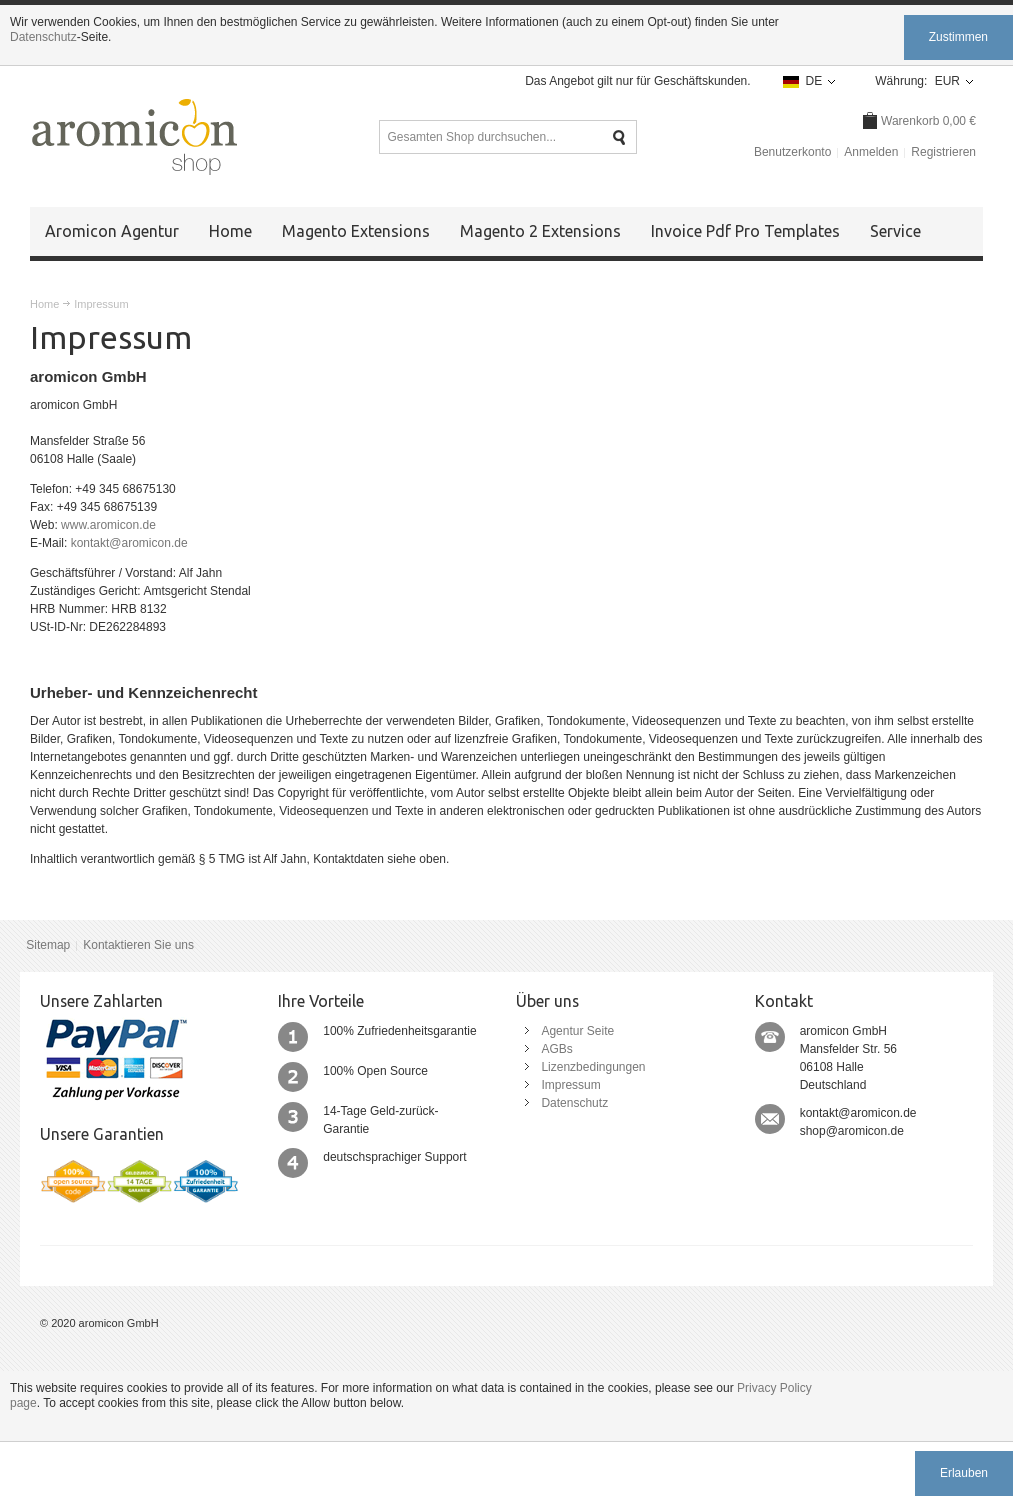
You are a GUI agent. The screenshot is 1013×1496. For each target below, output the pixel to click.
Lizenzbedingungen (593, 1067)
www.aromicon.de (108, 525)
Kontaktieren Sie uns (138, 945)
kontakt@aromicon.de (129, 543)
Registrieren (943, 152)
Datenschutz (43, 37)
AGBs (556, 1049)
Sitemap (48, 945)
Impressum (570, 1085)
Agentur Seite (577, 1031)
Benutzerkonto (792, 152)
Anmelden (871, 152)
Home (44, 304)
